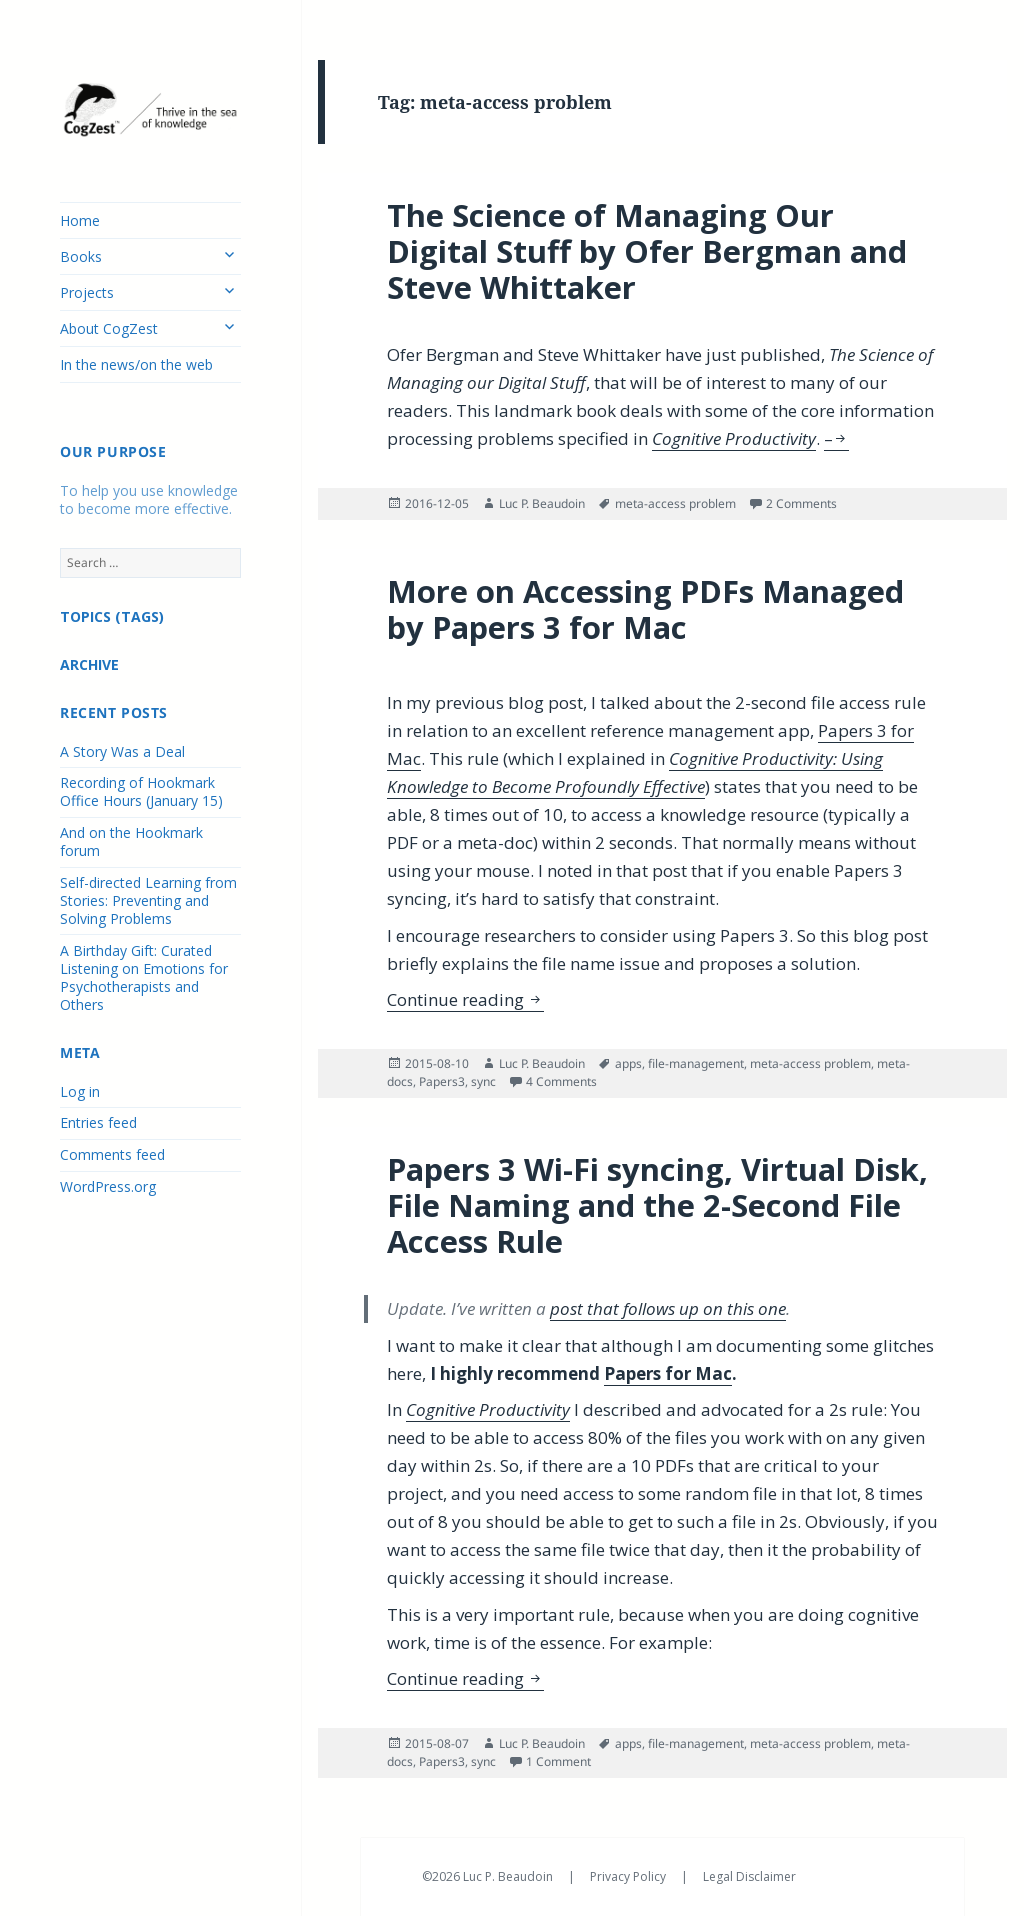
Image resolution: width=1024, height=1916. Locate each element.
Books (81, 256)
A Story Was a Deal (122, 751)
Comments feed (112, 1154)
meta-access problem (675, 503)
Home (80, 220)
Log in (80, 1091)
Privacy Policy (629, 1876)
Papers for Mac (668, 1373)
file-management (696, 1063)
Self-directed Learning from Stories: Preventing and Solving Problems (148, 900)
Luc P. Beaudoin (542, 503)
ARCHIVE (89, 664)
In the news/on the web (136, 364)
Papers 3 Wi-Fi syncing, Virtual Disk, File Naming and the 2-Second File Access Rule (657, 1205)
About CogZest (109, 328)
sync (483, 1081)
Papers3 (442, 1081)
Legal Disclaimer (749, 1876)
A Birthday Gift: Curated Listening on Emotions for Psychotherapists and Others (144, 977)
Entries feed (98, 1122)
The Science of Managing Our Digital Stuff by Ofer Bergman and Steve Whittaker (647, 251)
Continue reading (465, 999)
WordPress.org (108, 1186)
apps (628, 1063)
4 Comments (561, 1081)
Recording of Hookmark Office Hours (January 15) (141, 791)
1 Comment (558, 1761)
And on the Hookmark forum (131, 841)
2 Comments (801, 503)
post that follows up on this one (668, 1308)
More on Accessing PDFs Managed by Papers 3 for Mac (645, 609)
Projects (87, 292)
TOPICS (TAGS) (112, 616)
